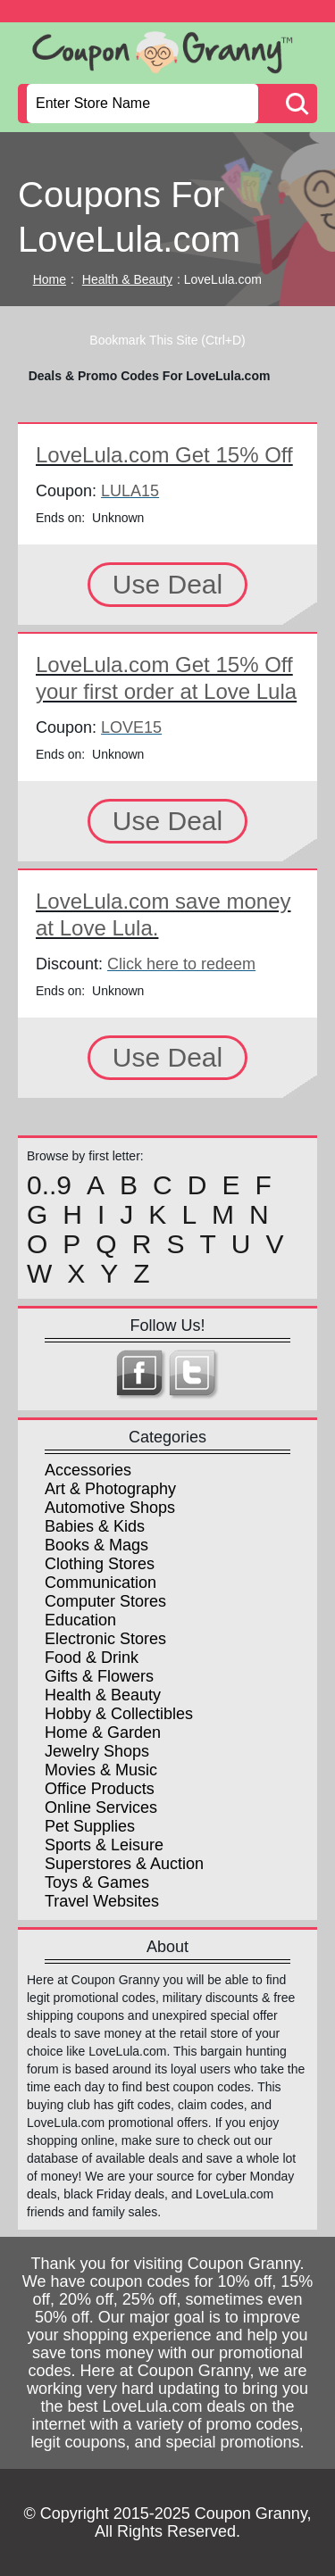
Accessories (88, 1470)
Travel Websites (102, 1901)
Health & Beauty (127, 279)
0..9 (49, 1185)
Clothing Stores (100, 1564)
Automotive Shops (110, 1508)
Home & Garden (103, 1732)
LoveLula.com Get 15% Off (164, 455)
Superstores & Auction (124, 1864)
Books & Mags (96, 1545)
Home (49, 279)
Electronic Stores (105, 1639)
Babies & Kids (95, 1526)
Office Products (100, 1789)
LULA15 (130, 491)
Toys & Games (97, 1882)
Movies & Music (101, 1770)
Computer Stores (105, 1601)
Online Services (101, 1807)
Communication (100, 1582)
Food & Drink (91, 1657)
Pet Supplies (90, 1826)
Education (80, 1620)
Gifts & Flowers (99, 1676)
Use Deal (167, 584)
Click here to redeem (181, 964)
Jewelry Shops (97, 1751)
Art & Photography (110, 1489)
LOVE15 (131, 727)
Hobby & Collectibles (119, 1714)
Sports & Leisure (104, 1845)
